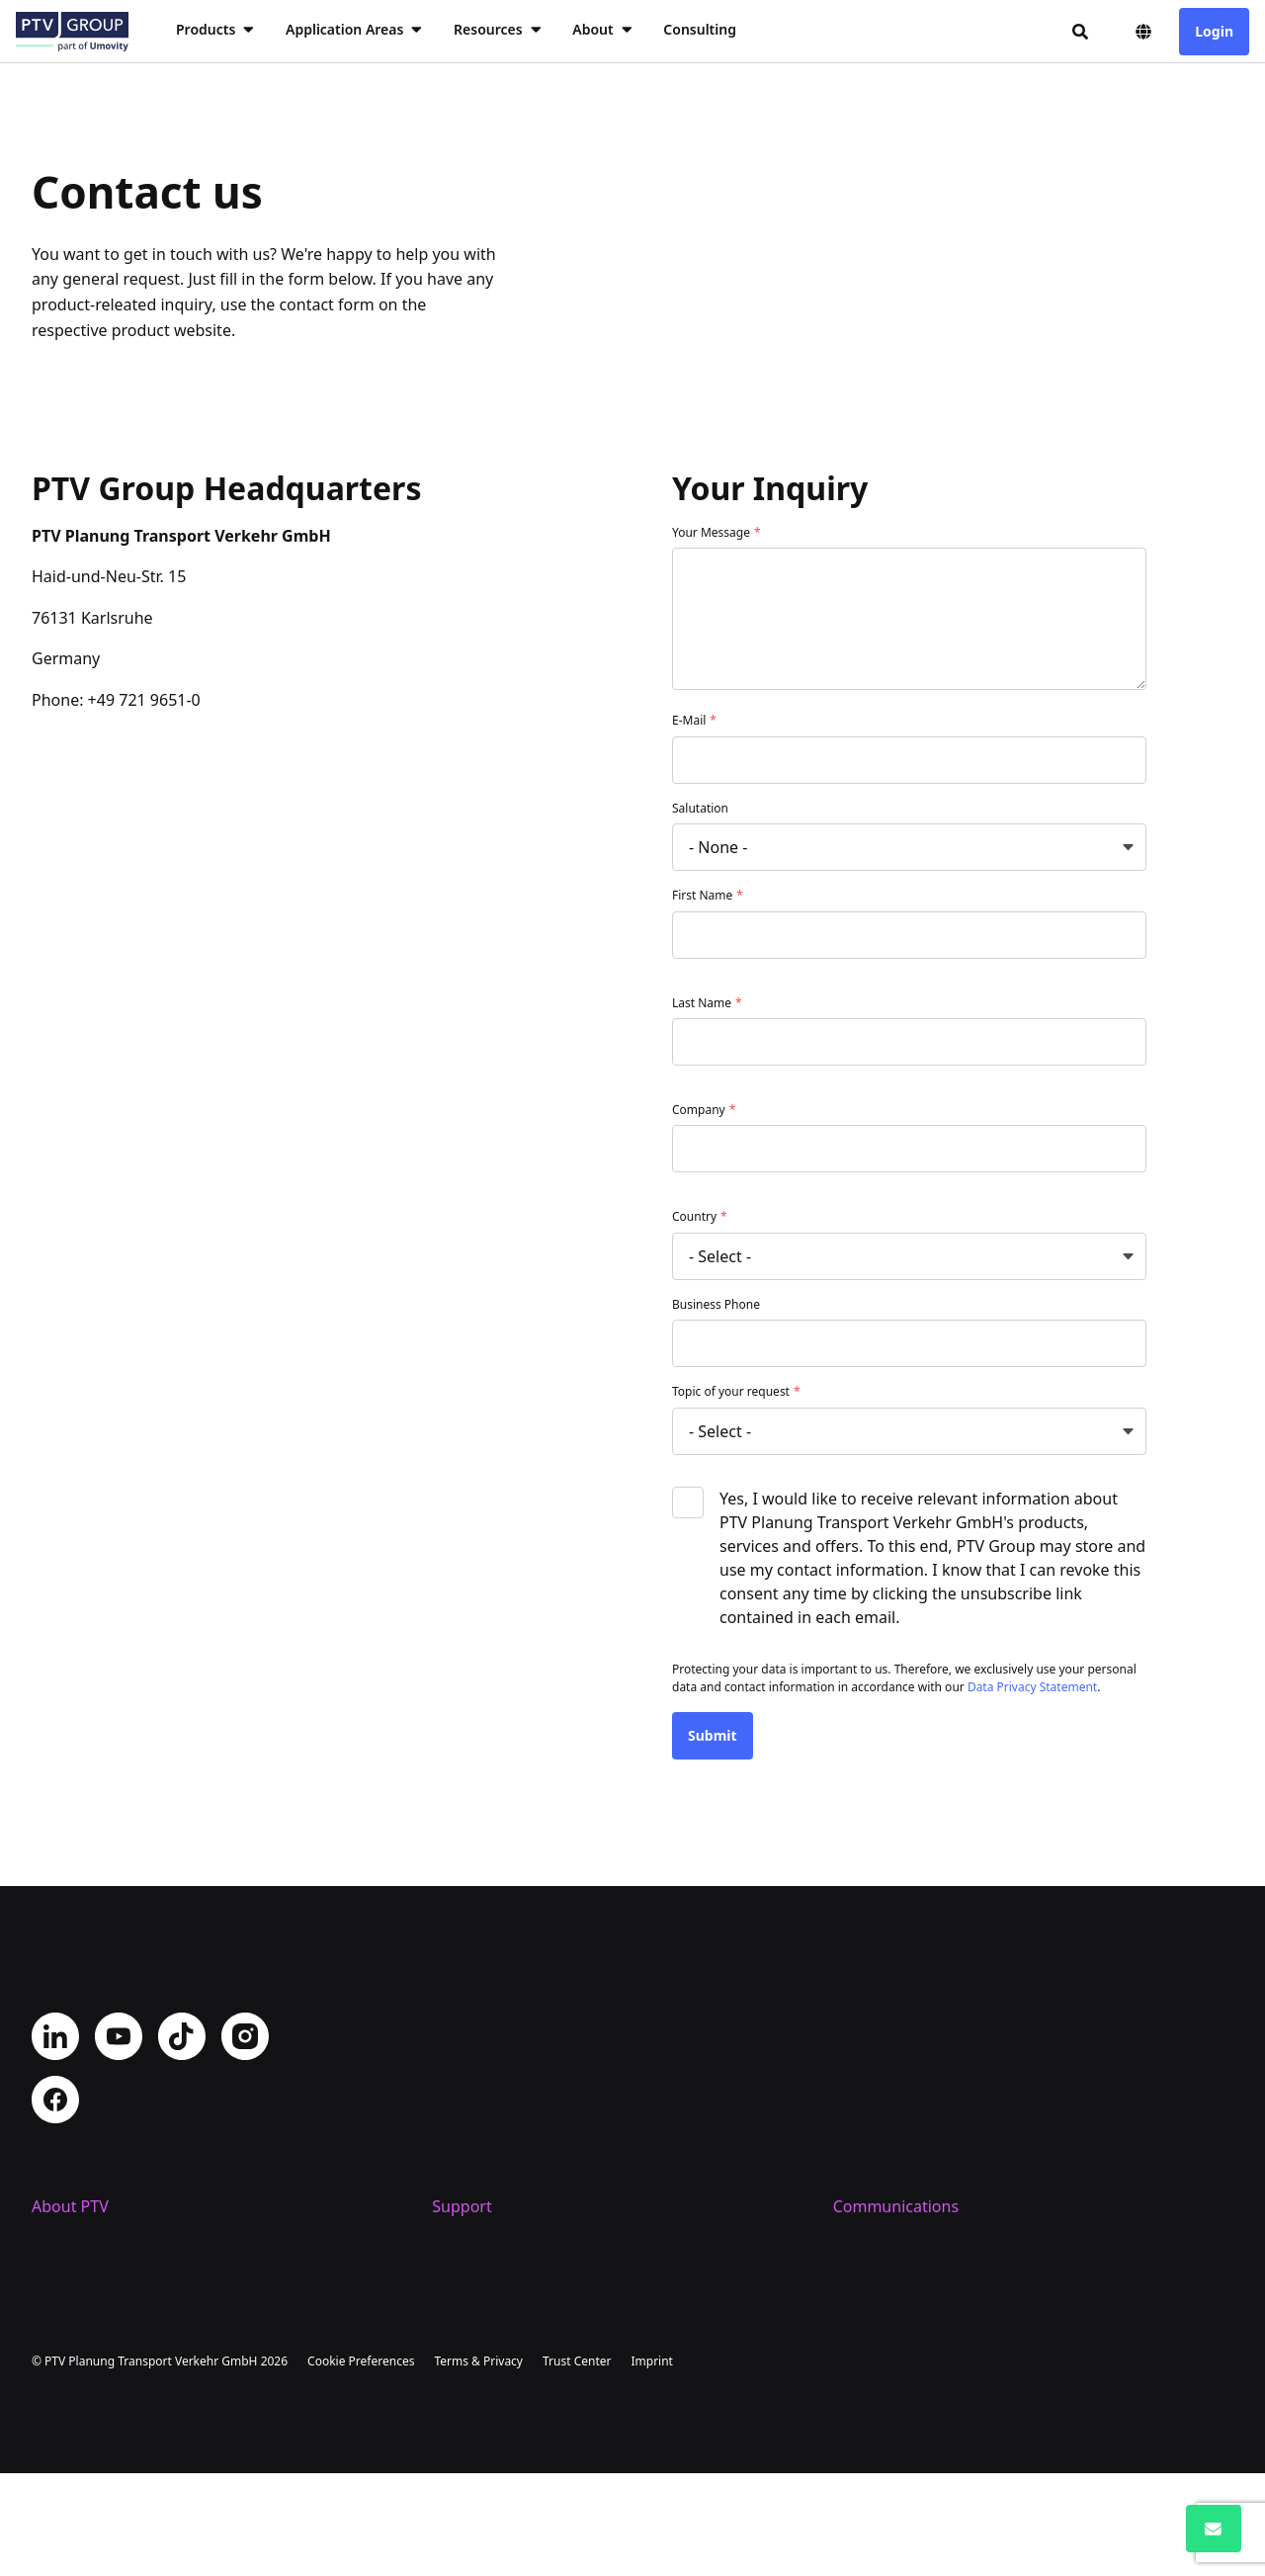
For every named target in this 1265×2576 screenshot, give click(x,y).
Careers (60, 2309)
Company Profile (93, 2246)
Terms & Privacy (478, 2463)
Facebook (55, 2099)
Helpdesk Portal (490, 2277)
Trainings (466, 2309)
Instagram (245, 2036)
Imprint (651, 2463)
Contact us (471, 2246)
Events (857, 2309)
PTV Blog (865, 2277)
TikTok (182, 2036)
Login (1214, 31)
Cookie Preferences (360, 2463)
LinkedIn (55, 2036)
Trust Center (577, 2463)
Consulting (699, 29)
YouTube (118, 2036)
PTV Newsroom (889, 2246)
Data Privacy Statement (1032, 1686)
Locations (67, 2277)
